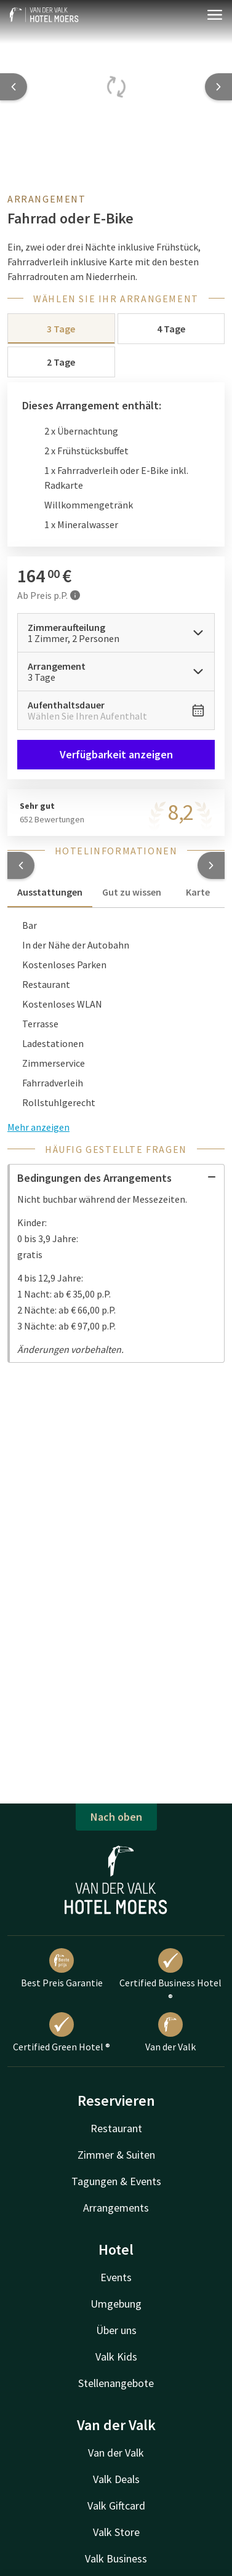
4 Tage (171, 329)
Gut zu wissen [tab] (131, 892)
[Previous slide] (13, 86)
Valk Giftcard (116, 2505)
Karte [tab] (198, 892)
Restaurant (116, 2128)
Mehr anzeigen (38, 1127)
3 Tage (61, 329)
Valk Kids (116, 2356)
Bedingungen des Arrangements (117, 1178)
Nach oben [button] (116, 1817)
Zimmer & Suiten (116, 2155)
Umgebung (116, 2304)
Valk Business (116, 2558)
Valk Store (116, 2532)
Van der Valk (170, 2032)
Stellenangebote (116, 2383)
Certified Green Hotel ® (61, 2032)
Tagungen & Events (116, 2181)
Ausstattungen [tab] (49, 892)
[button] (20, 865)
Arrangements (116, 2208)
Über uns (116, 2330)
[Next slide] (218, 86)
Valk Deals (116, 2479)
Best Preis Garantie (62, 1968)
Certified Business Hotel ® (170, 1976)
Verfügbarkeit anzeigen (116, 754)
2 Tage (61, 362)
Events (116, 2277)
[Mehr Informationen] (75, 595)
